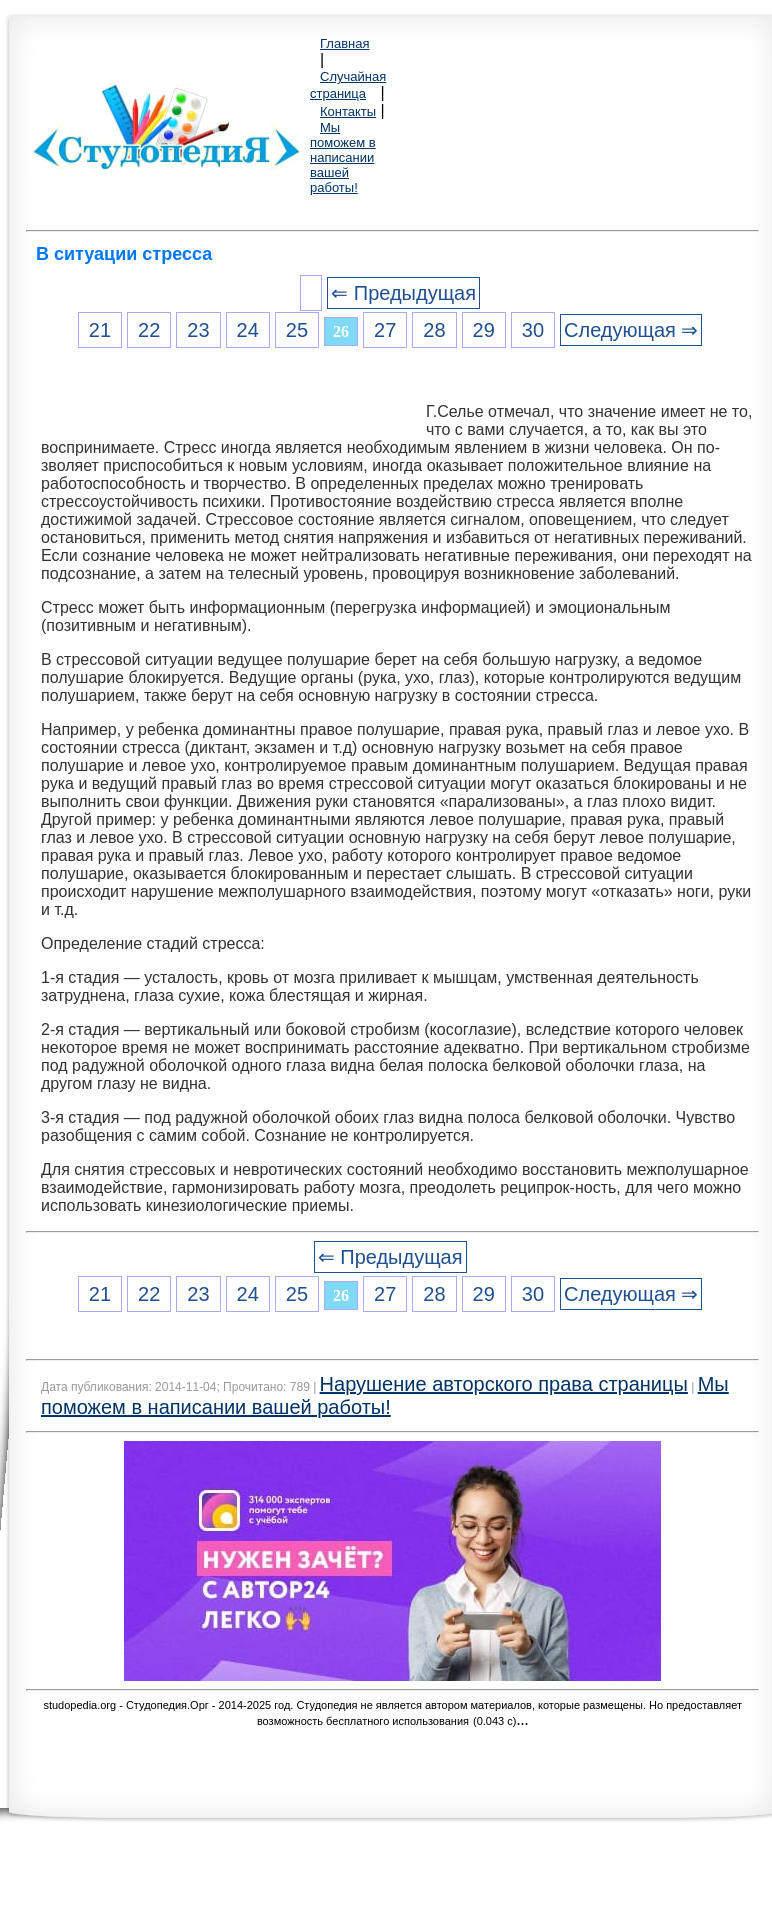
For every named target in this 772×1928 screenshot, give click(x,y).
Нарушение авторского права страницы (504, 1384)
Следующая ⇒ (631, 330)
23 (198, 330)
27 (385, 330)
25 (297, 330)
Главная (344, 43)
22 (149, 330)
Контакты (348, 111)
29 (484, 330)
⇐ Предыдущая (403, 293)
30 (533, 330)
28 (434, 330)
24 (248, 330)
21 (100, 330)
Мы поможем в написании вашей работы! (343, 157)
